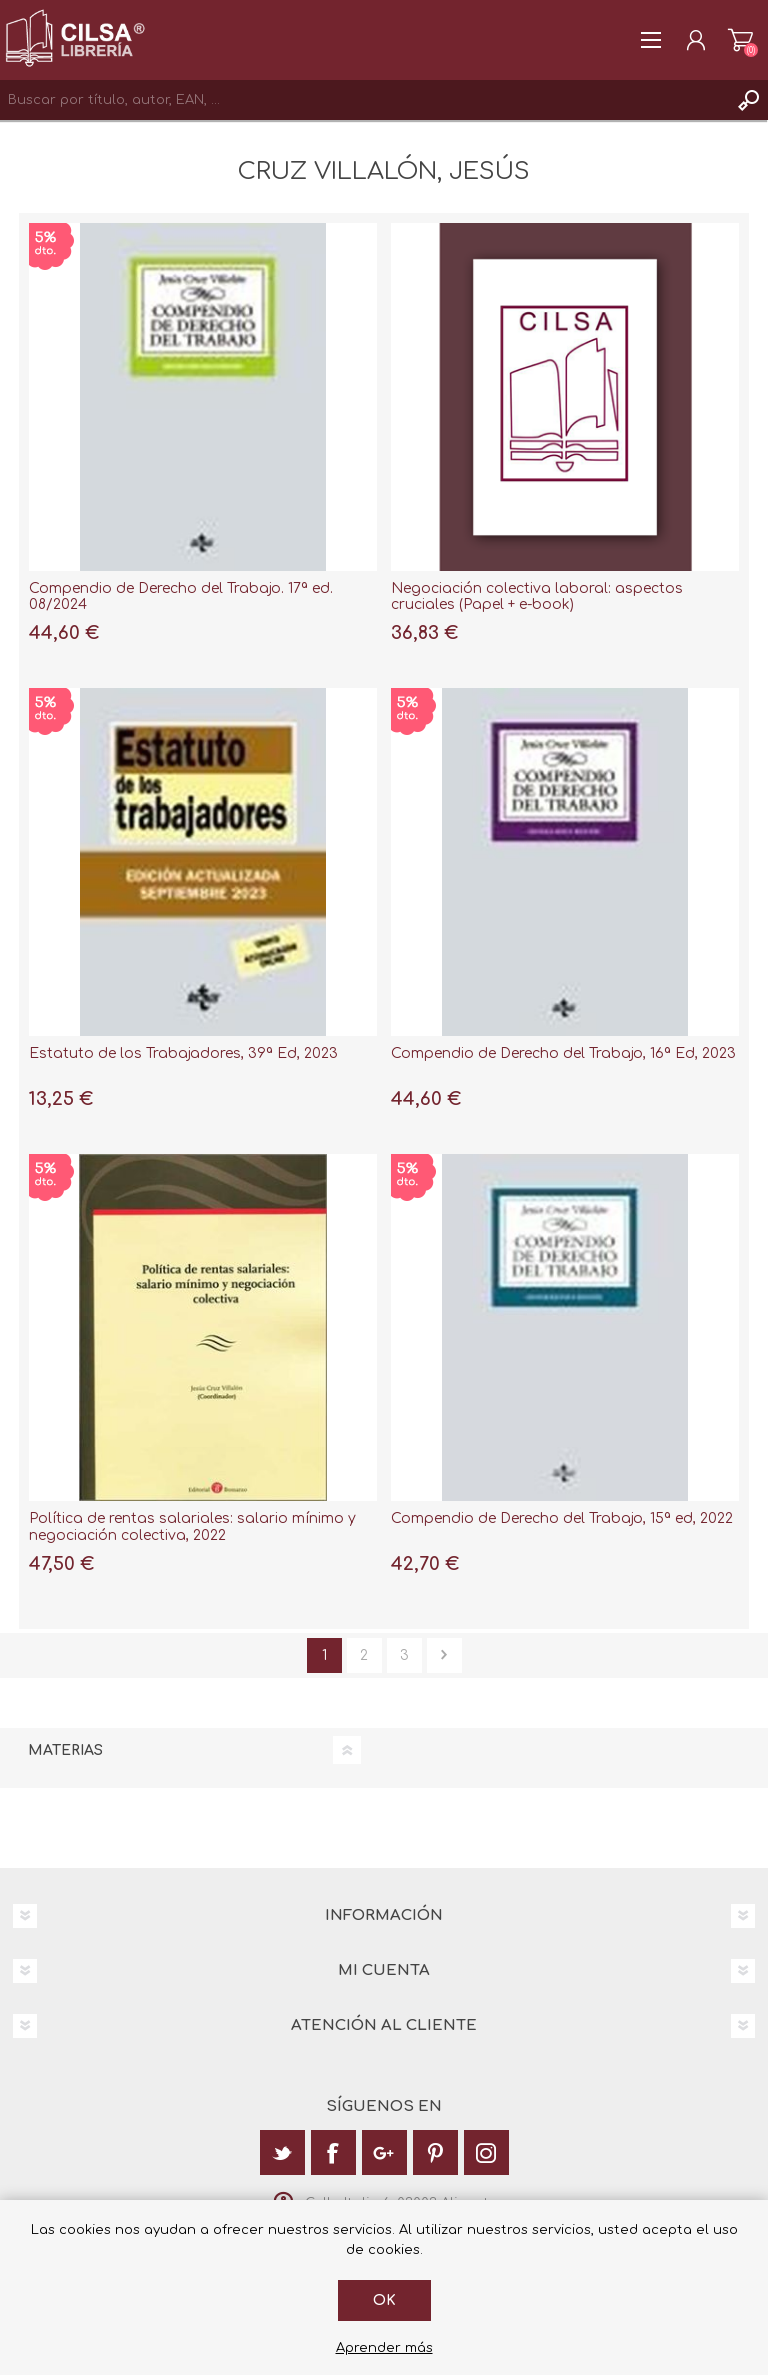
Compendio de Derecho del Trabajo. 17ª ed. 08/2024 (181, 597)
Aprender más (384, 2348)
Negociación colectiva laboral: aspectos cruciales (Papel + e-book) (537, 597)
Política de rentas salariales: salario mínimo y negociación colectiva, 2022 (192, 1527)
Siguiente (444, 1655)
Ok (384, 2300)
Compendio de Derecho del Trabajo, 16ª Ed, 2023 (563, 1053)
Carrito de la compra (740, 40)
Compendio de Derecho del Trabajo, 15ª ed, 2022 (562, 1518)
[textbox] (364, 100)
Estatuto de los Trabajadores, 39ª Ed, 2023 (183, 1053)
